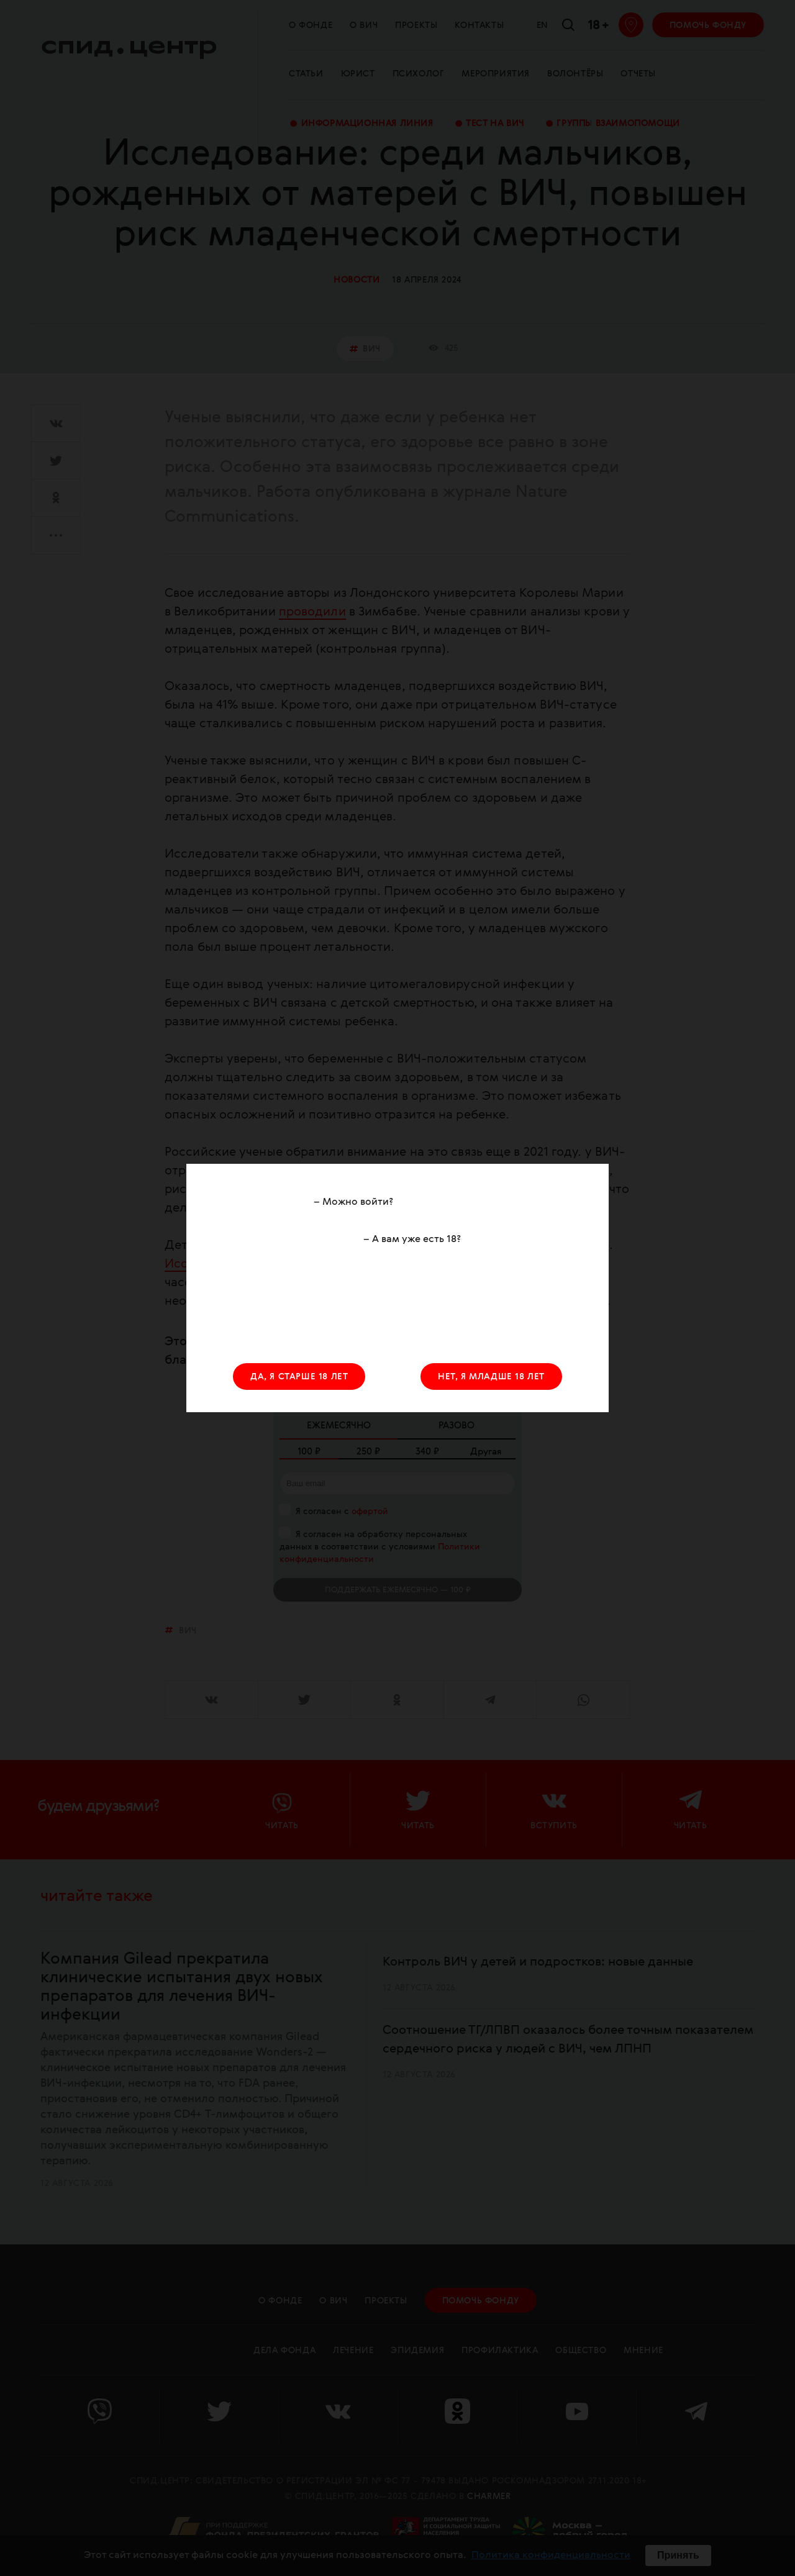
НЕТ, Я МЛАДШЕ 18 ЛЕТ (491, 1376)
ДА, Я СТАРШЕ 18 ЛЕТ (299, 1376)
